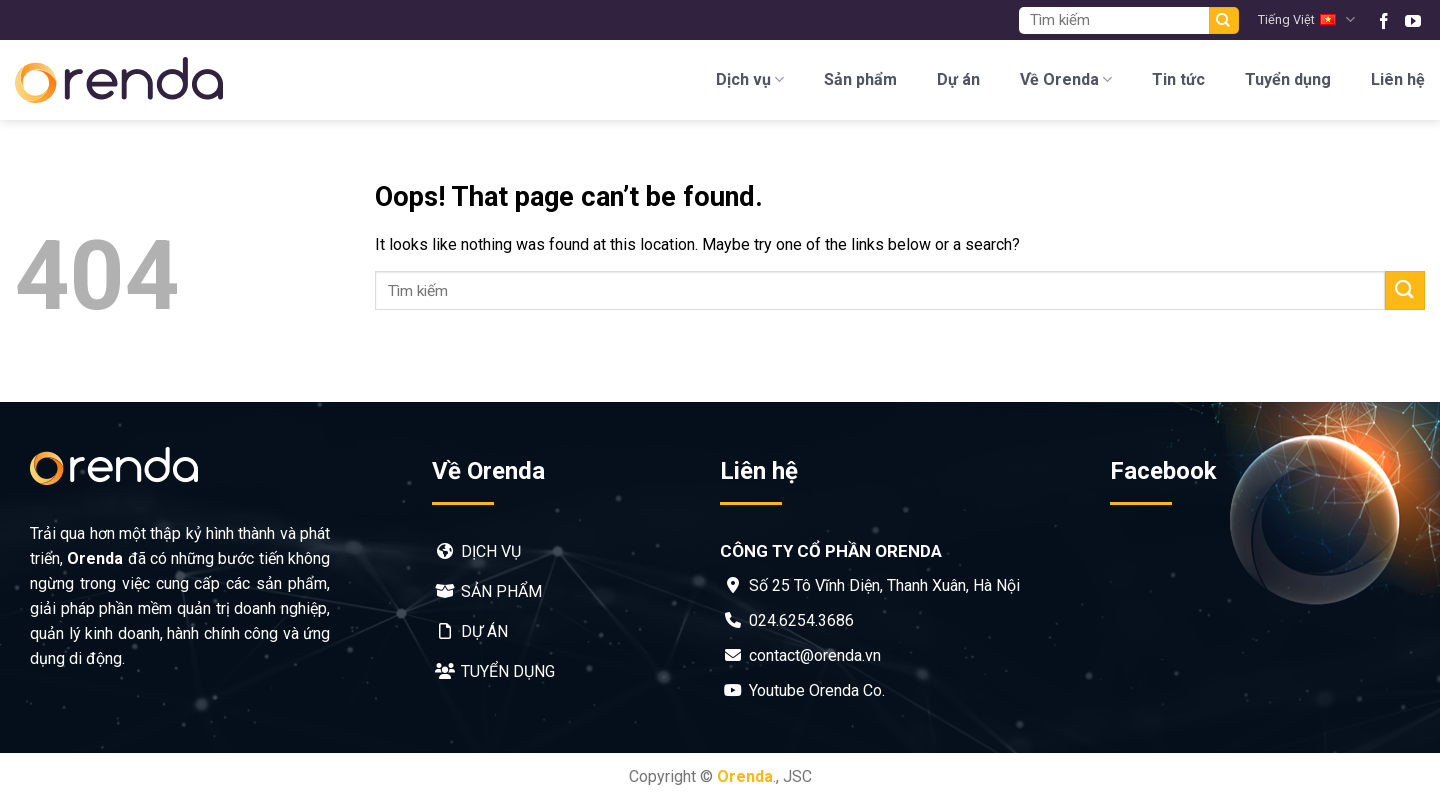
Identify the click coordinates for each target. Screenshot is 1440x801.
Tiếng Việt (1306, 20)
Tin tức (1178, 79)
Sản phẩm (860, 79)
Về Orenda (1066, 80)
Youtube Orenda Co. (817, 690)
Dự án (958, 79)
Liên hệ (1398, 79)
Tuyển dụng (1288, 79)
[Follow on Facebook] (1384, 20)
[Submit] (1224, 20)
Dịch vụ (750, 80)
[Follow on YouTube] (1413, 20)
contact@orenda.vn (815, 655)
